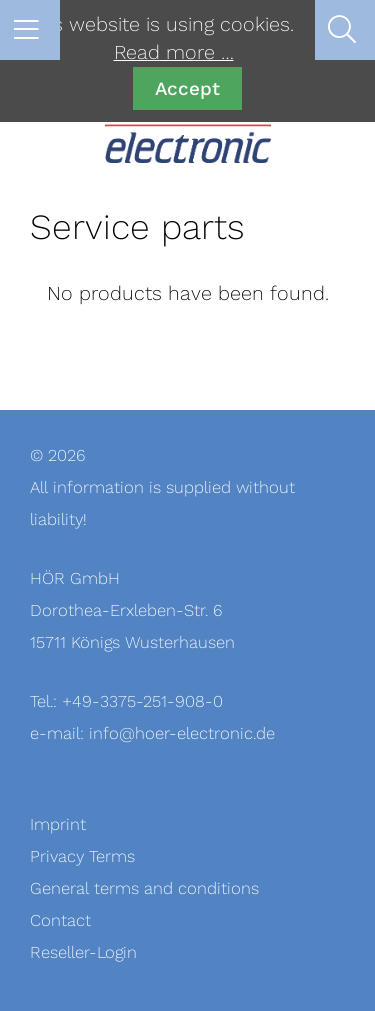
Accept (187, 88)
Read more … (174, 53)
